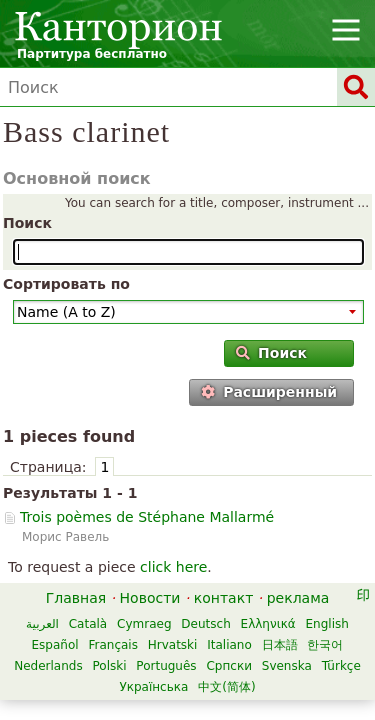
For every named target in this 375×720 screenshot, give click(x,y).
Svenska (287, 666)
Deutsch (205, 624)
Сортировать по (66, 284)
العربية (42, 624)
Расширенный (269, 392)
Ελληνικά (268, 624)
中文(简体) (226, 687)
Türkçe (341, 666)
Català (88, 624)
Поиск (27, 223)
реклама (298, 598)
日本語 (280, 645)
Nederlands (48, 666)
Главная (76, 598)
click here (173, 567)
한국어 (325, 645)
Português (166, 666)
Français (112, 645)
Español (55, 645)
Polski (109, 666)
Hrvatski (173, 645)
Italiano (229, 645)
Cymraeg (144, 624)
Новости (150, 598)
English (327, 624)
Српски (229, 666)
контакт (224, 598)
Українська (153, 687)
